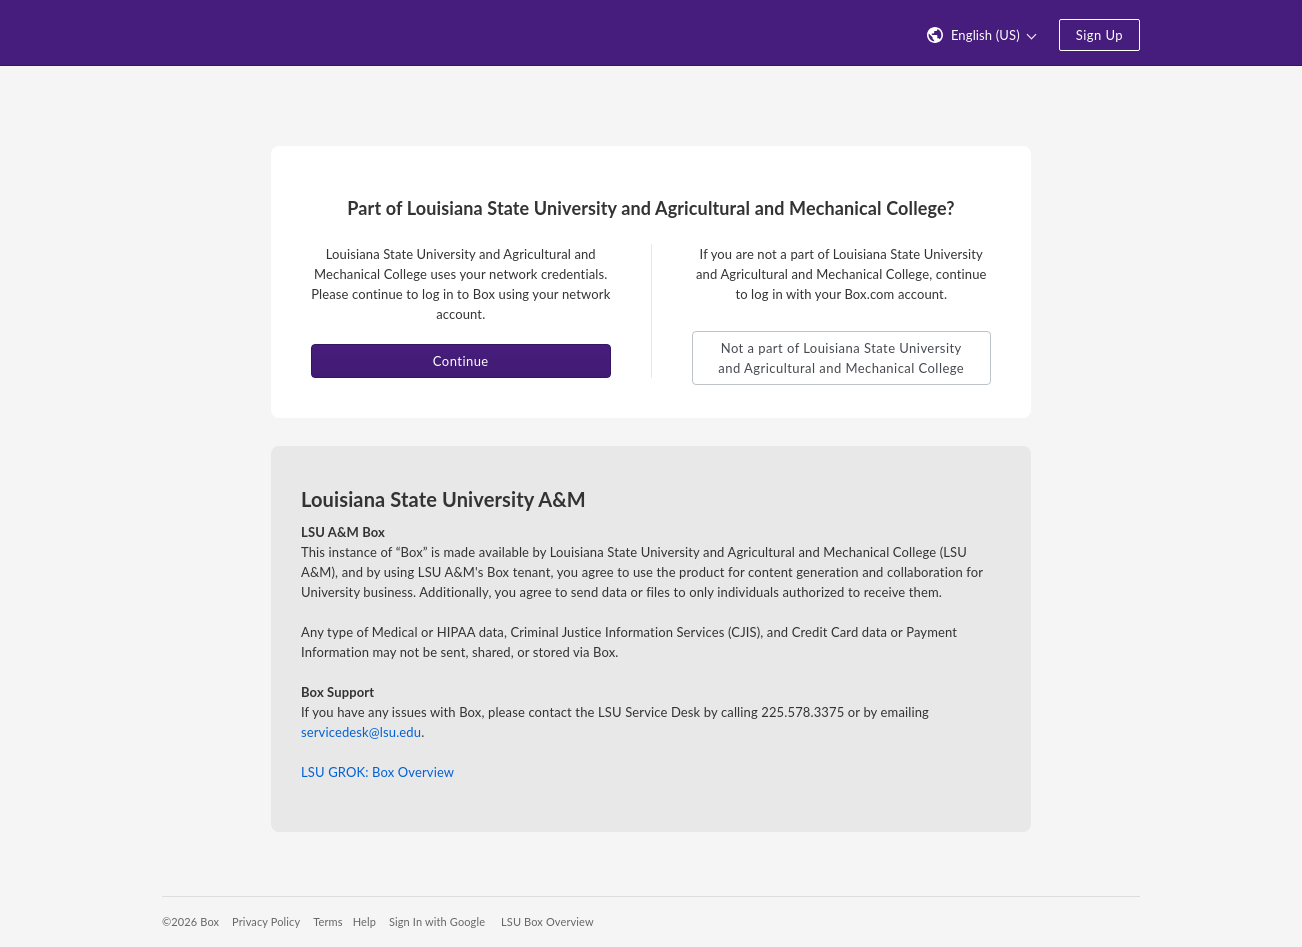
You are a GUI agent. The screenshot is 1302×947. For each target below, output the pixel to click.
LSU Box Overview (547, 921)
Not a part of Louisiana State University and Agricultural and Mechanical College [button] (841, 358)
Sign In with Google (437, 921)
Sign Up (1099, 35)
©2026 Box (190, 921)
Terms (327, 921)
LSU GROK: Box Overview (377, 772)
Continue (461, 361)
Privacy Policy (266, 921)
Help (364, 921)
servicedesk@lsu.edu (361, 732)
